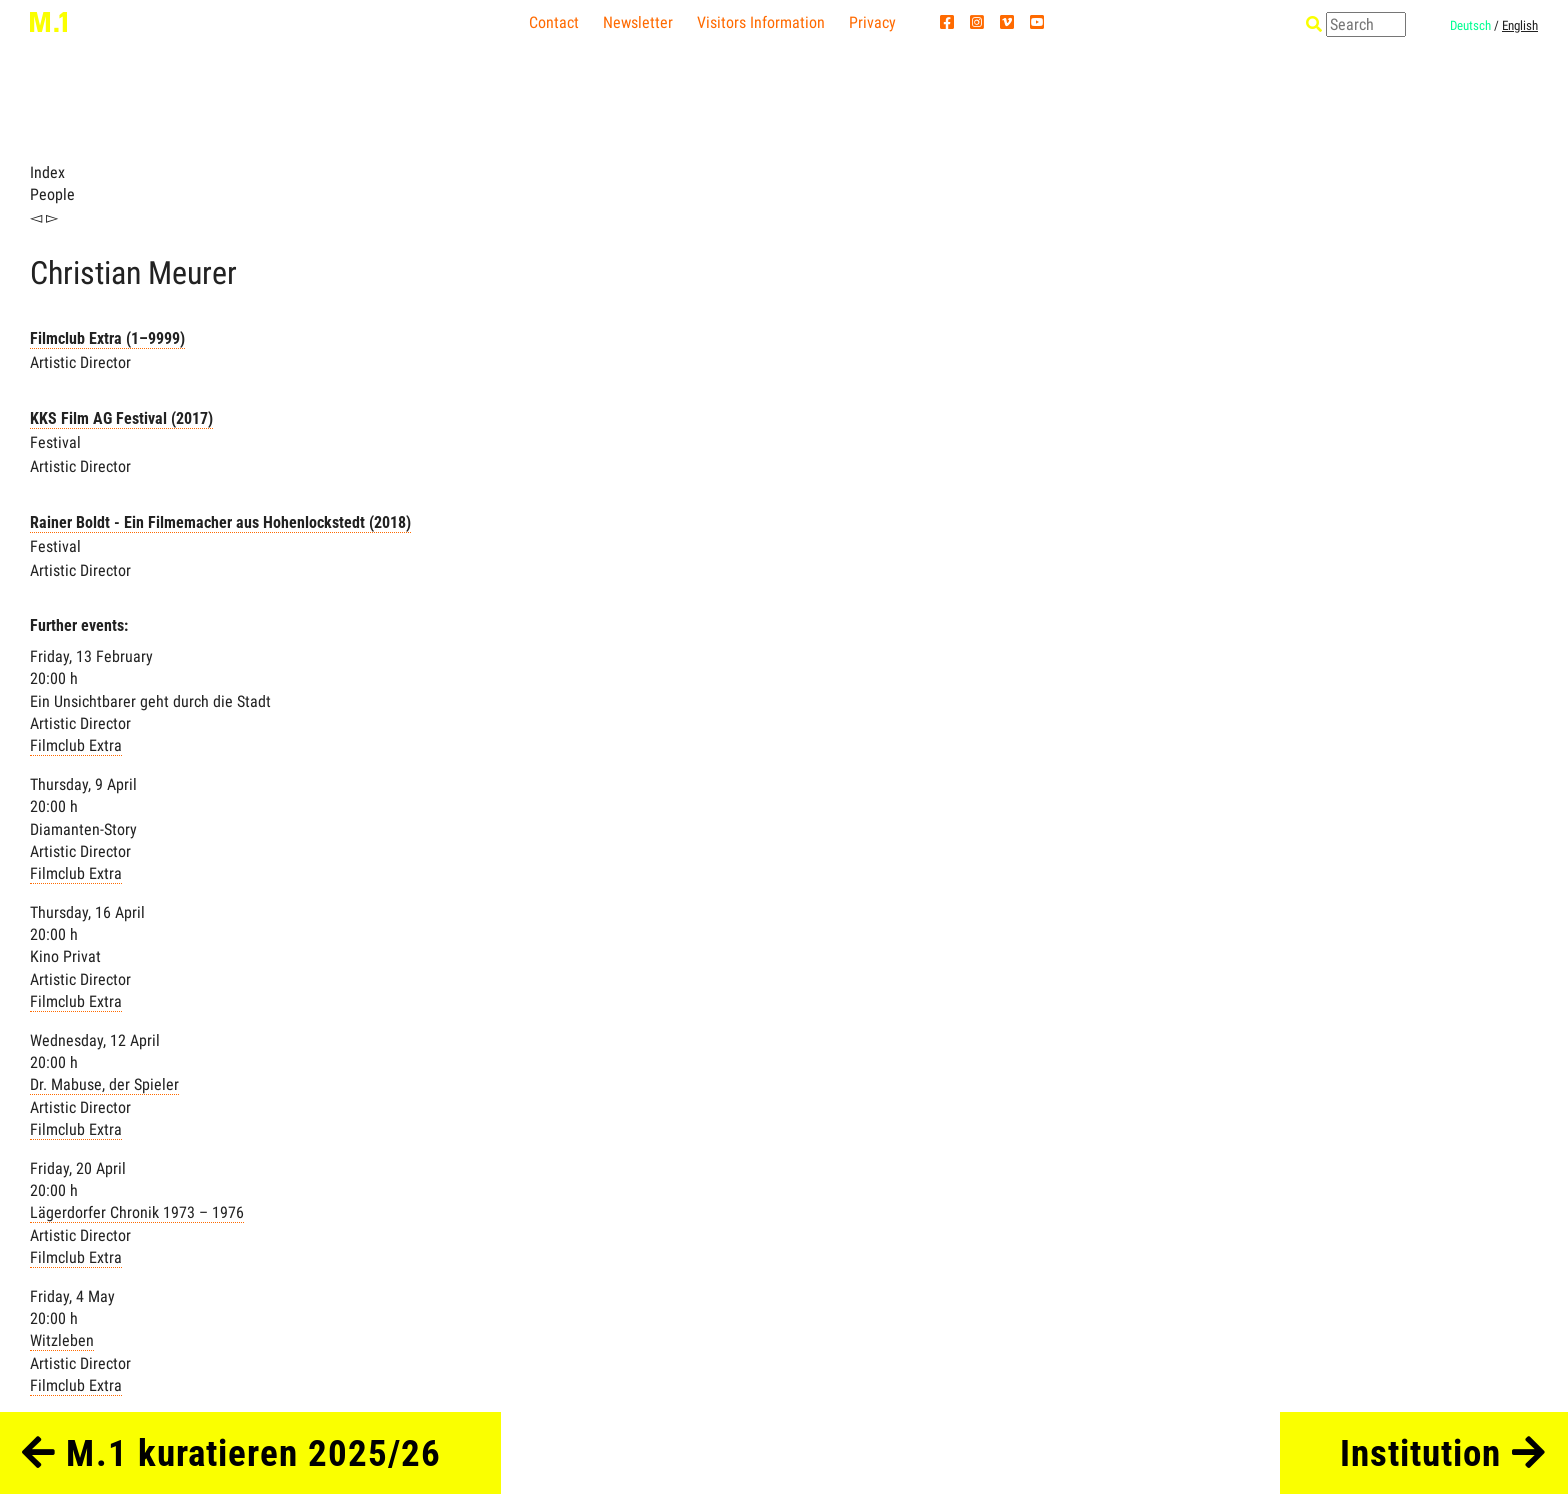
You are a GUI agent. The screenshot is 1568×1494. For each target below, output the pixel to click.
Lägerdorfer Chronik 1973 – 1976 (137, 1212)
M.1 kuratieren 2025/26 (231, 1453)
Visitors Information (761, 22)
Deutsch (1470, 25)
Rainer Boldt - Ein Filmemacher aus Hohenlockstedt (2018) (220, 522)
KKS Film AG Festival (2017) (121, 418)
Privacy (872, 22)
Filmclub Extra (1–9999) (107, 338)
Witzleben (62, 1340)
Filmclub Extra (76, 745)
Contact (554, 22)
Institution (1443, 1453)
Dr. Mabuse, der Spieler (104, 1084)
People (52, 194)
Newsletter (638, 22)
